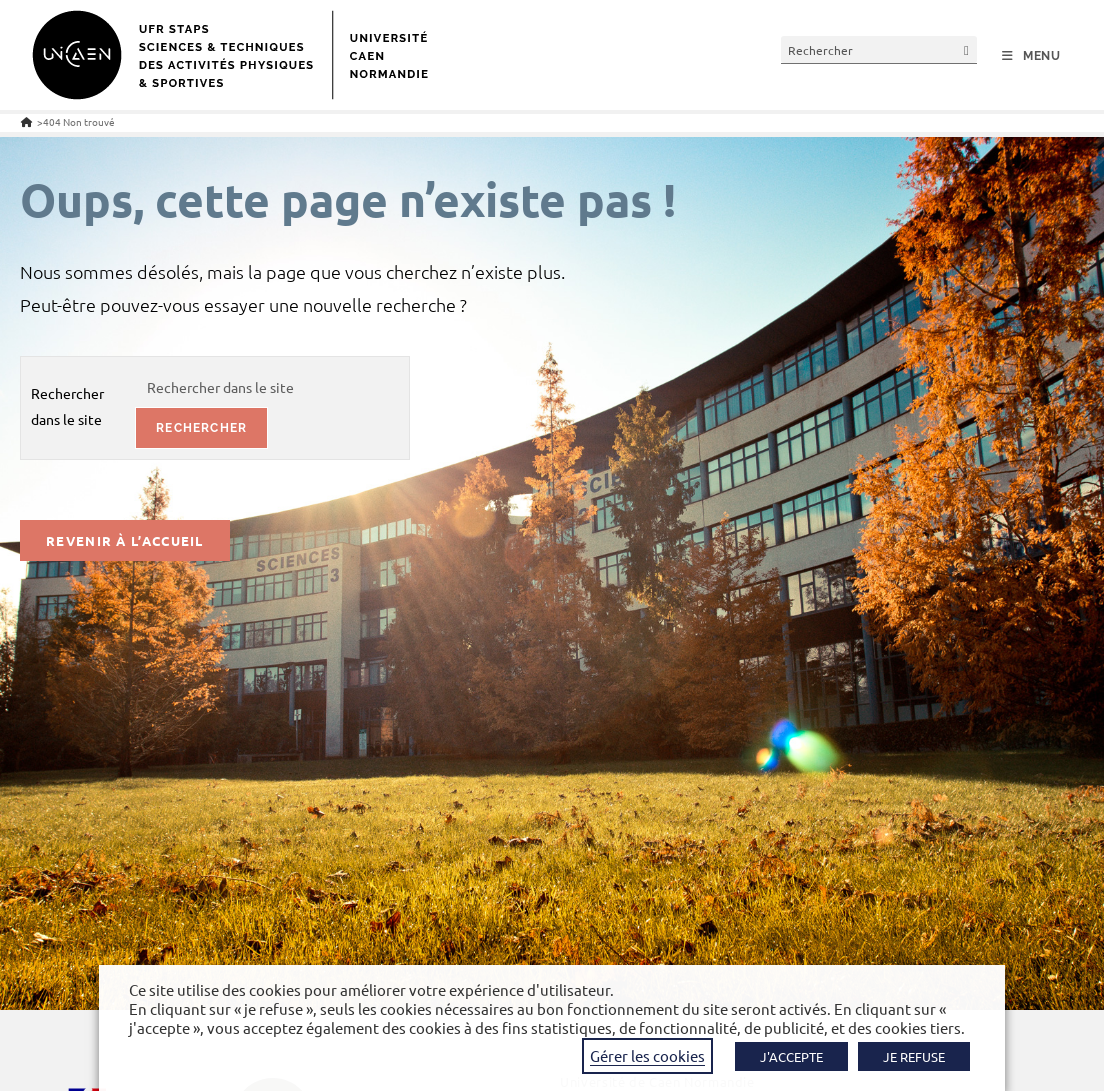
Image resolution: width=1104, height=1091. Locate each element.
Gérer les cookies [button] (647, 1055)
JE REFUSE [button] (914, 1056)
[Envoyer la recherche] (967, 49)
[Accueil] (26, 121)
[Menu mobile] (1031, 56)
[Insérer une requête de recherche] (879, 49)
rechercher (201, 428)
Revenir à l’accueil (125, 540)
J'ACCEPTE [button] (791, 1056)
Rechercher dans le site (67, 405)
